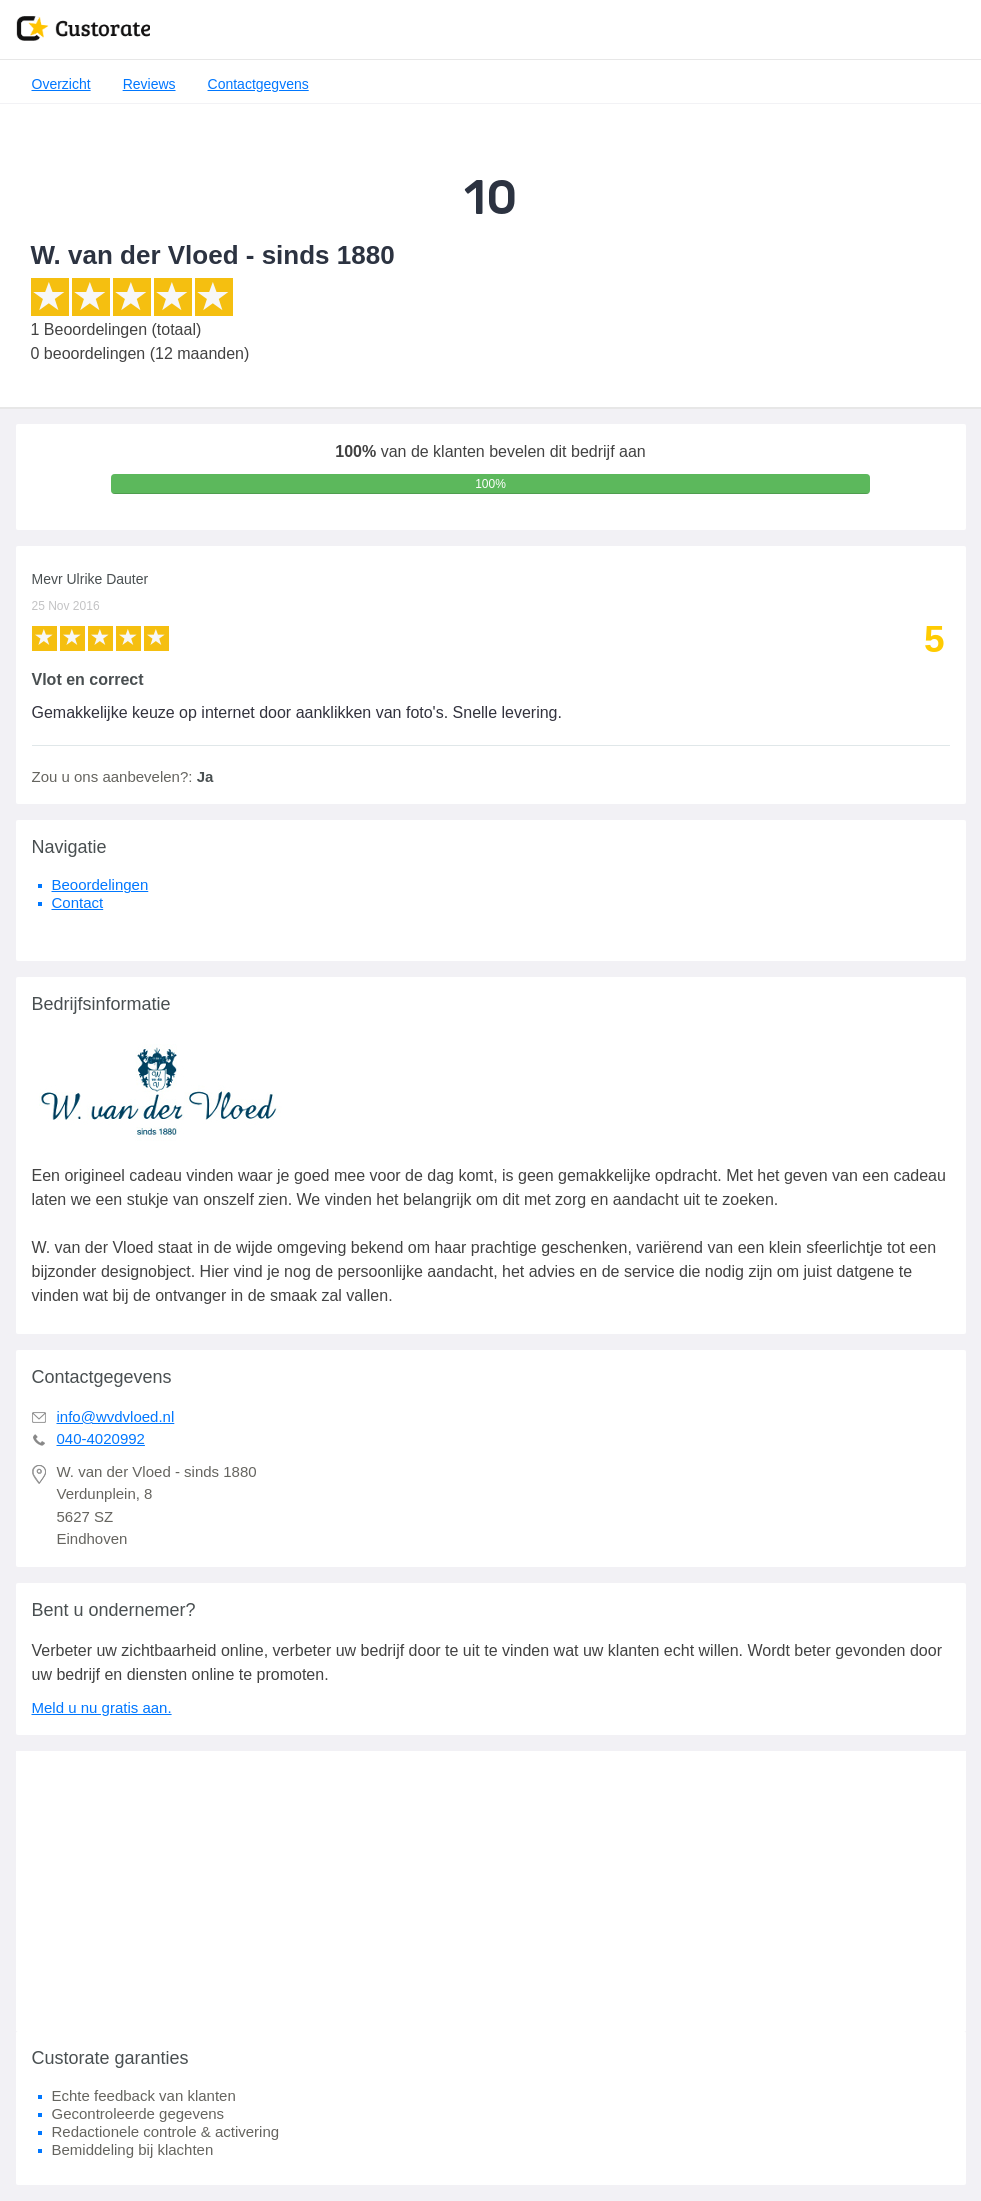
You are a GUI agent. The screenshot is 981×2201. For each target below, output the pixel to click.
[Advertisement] (491, 1891)
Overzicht (61, 84)
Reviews (149, 84)
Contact (78, 902)
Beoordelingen (100, 884)
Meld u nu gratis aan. (102, 1707)
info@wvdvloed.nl (116, 1416)
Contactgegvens (258, 84)
